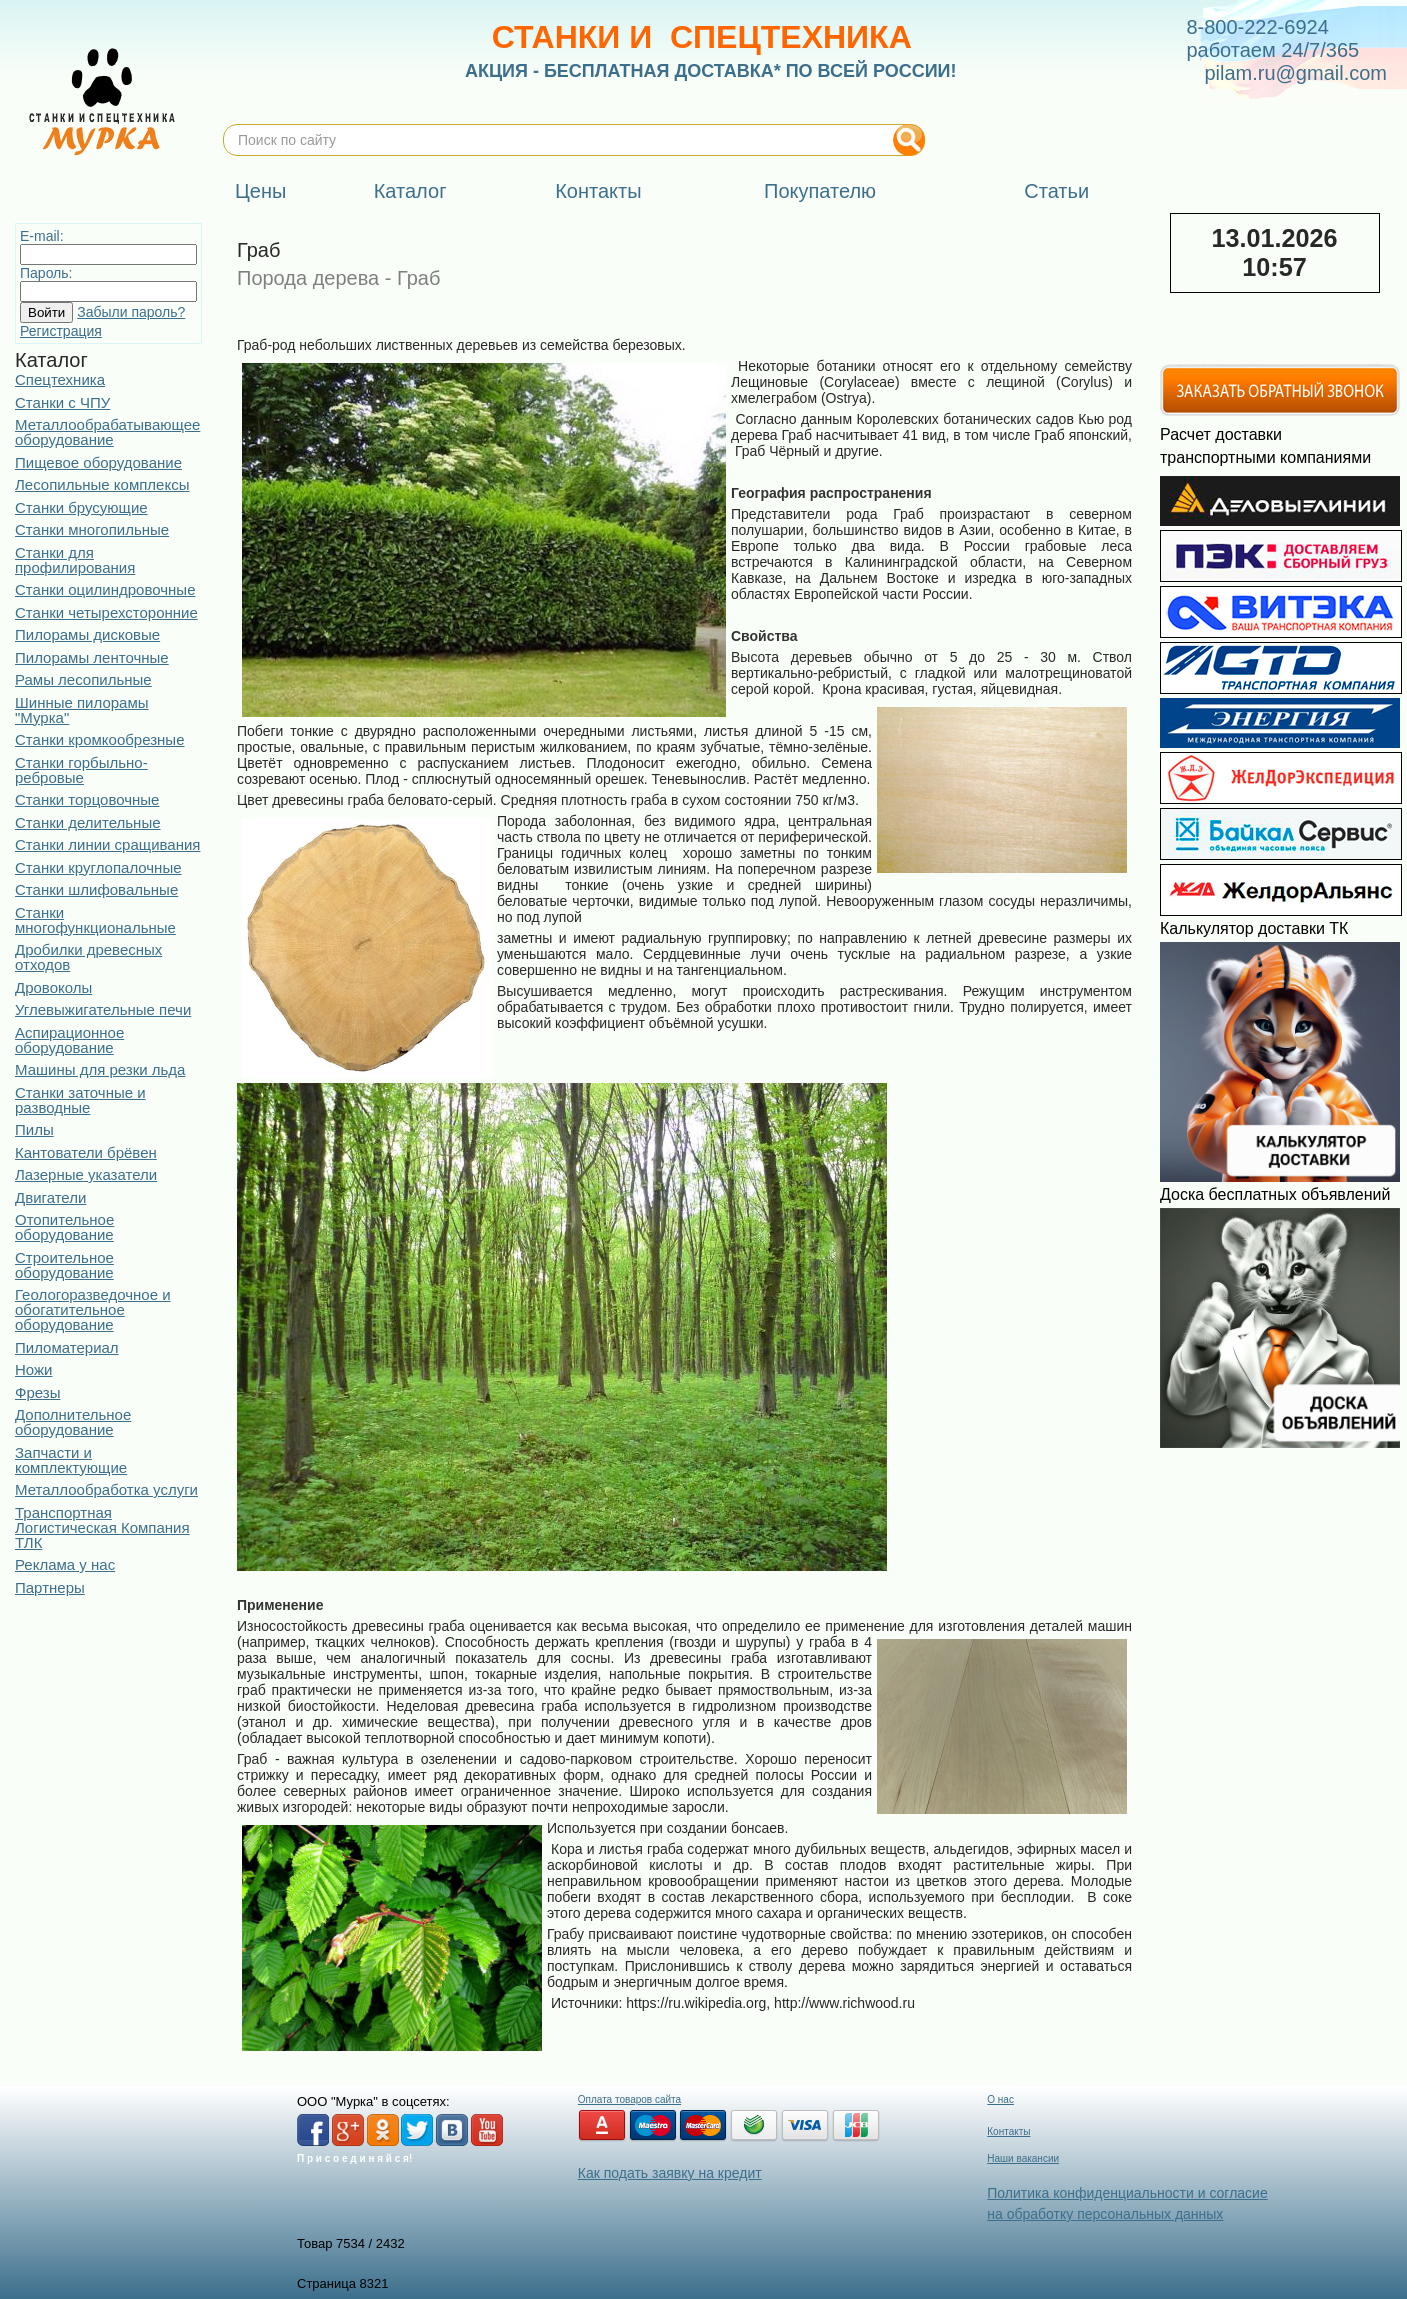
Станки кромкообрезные (99, 739)
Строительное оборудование (64, 1265)
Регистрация (61, 331)
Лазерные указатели (86, 1174)
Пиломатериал (67, 1347)
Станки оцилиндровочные (105, 589)
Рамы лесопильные (83, 679)
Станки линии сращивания (107, 844)
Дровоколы (53, 987)
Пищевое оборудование (98, 462)
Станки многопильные (92, 529)
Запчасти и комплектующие (71, 1460)
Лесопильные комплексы (102, 484)
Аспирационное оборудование (69, 1040)
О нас (1000, 2099)
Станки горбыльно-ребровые (81, 770)
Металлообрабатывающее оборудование (107, 432)
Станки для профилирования (75, 560)
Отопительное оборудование (64, 1227)
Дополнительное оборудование (73, 1422)
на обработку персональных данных (1105, 2214)
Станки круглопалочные (98, 867)
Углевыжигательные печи (103, 1009)
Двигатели (50, 1197)
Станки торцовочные (87, 799)
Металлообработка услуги (106, 1489)
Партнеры (50, 1587)
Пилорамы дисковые (87, 634)
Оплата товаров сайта (629, 2099)
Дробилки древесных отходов (88, 957)
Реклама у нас (65, 1564)
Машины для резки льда (100, 1069)
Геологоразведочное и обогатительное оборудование (93, 1309)
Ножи (33, 1369)
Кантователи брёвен (86, 1152)
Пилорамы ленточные (92, 657)
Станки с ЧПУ (62, 402)
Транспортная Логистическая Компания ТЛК (102, 1527)
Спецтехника (60, 379)
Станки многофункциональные (95, 920)
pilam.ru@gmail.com (1295, 73)
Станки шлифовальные (96, 889)
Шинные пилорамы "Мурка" (82, 710)
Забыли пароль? (131, 312)
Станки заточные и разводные (80, 1100)
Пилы (34, 1129)
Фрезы (37, 1392)
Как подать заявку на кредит (670, 2173)
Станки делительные (88, 822)
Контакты (1008, 2131)
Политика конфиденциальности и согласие (1127, 2193)
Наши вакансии (1023, 2158)
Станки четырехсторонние (106, 612)
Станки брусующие (81, 507)
